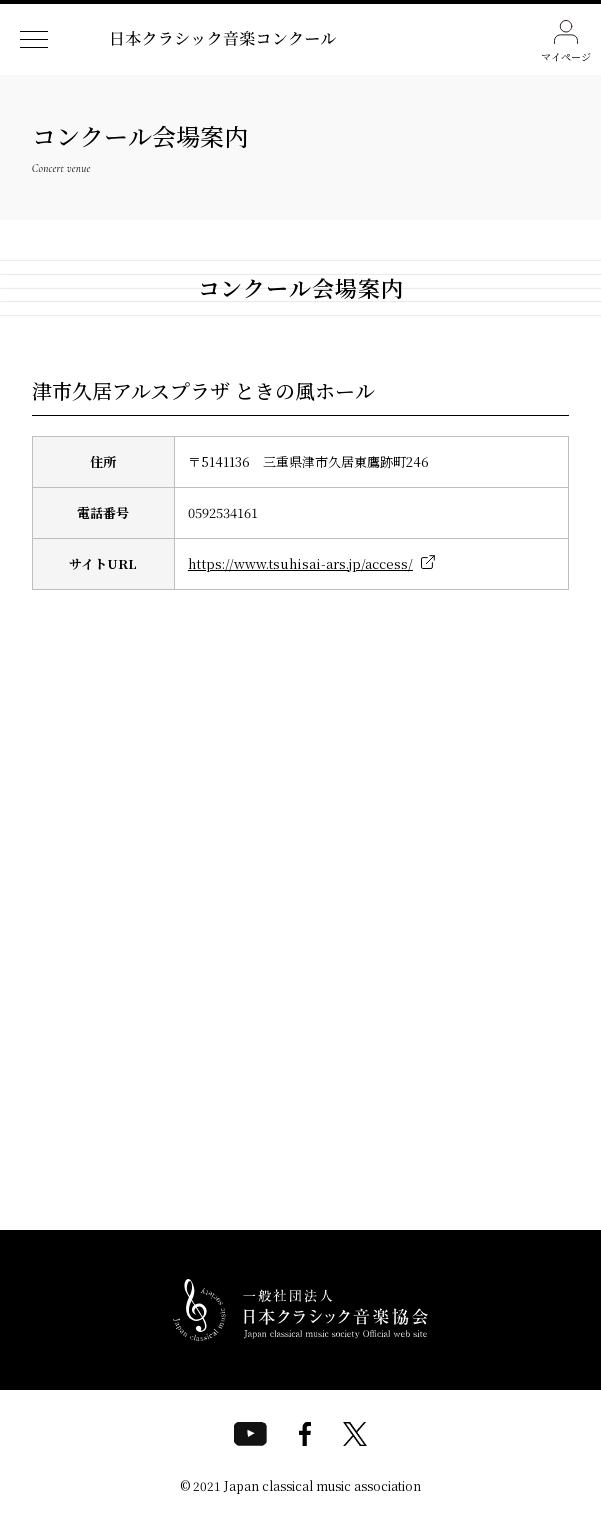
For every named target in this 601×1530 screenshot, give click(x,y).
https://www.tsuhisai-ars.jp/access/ (300, 563)
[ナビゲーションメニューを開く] (34, 39)
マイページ (566, 42)
